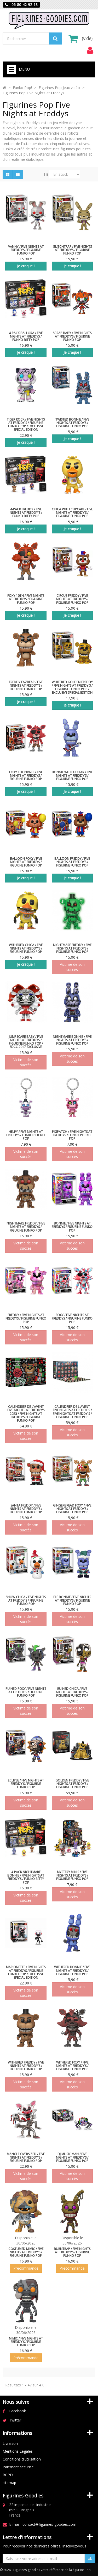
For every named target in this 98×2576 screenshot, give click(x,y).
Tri (45, 174)
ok (90, 2558)
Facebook (17, 2410)
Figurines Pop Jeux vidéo (59, 87)
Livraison (10, 2443)
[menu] (90, 50)
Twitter (15, 2420)
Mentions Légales (18, 2451)
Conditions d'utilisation (22, 2459)
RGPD (8, 2474)
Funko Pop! (22, 87)
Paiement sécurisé (18, 2466)
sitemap (9, 2482)
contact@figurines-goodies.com (49, 2524)
